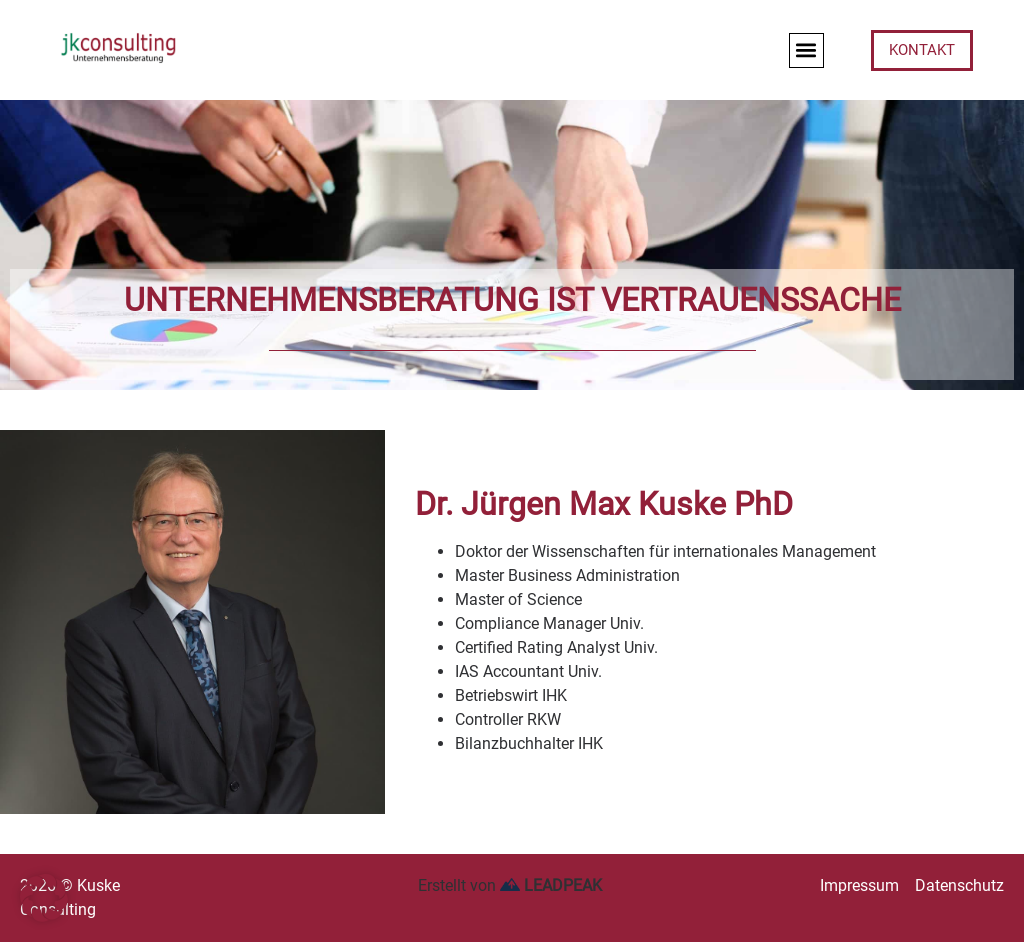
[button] (806, 50)
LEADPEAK (551, 885)
